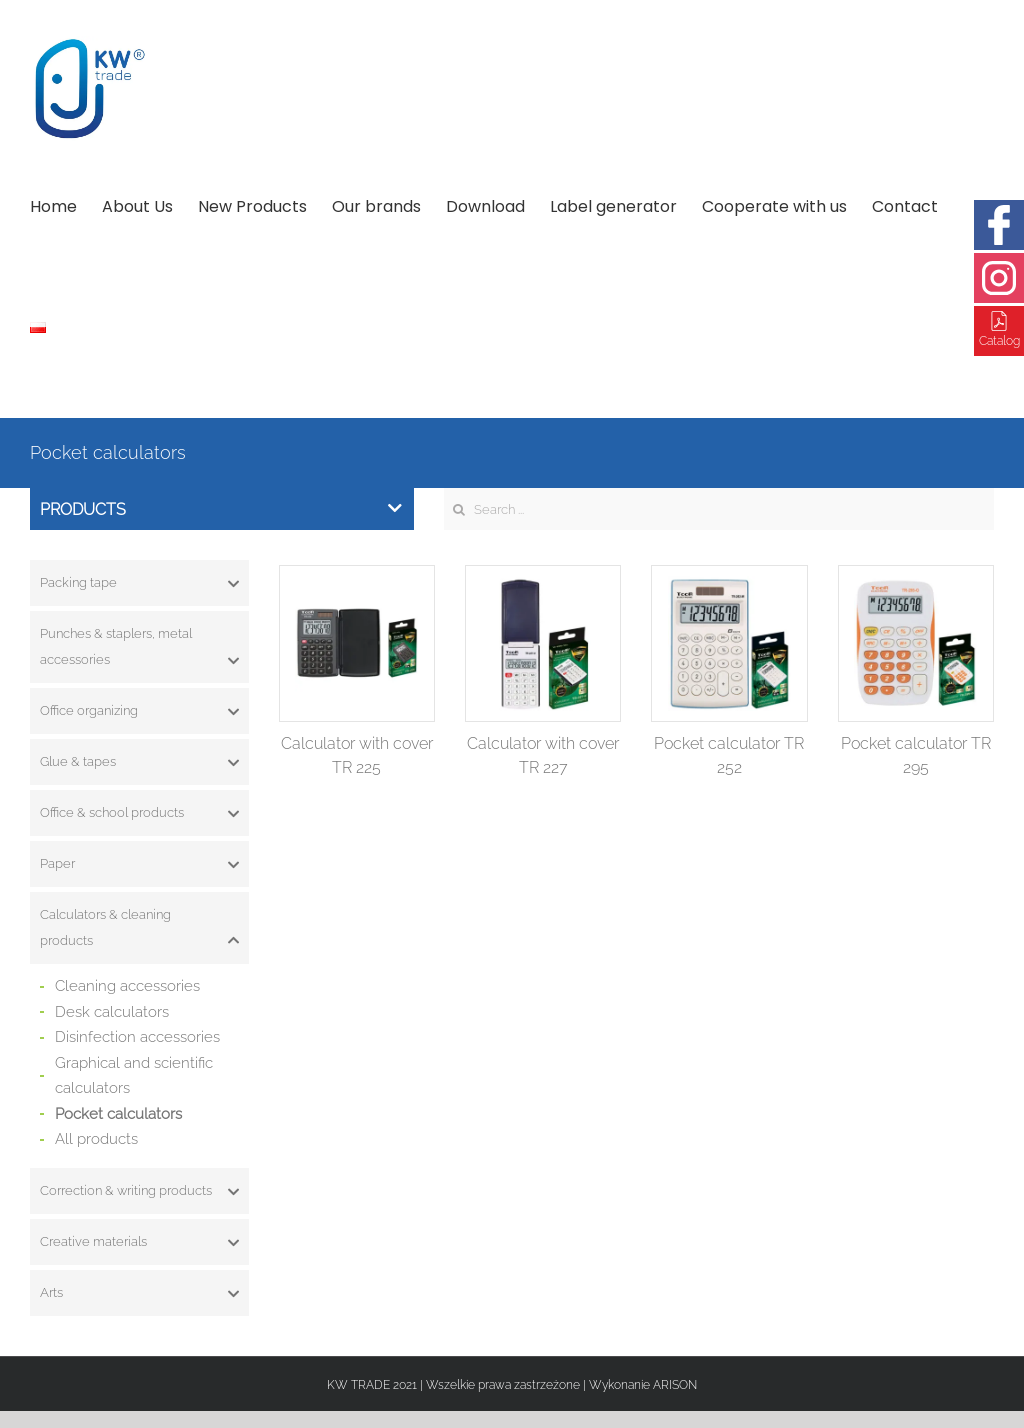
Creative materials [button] (139, 1242)
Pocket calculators (118, 1114)
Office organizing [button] (139, 711)
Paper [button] (139, 864)
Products (221, 509)
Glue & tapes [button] (139, 762)
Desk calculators (112, 1012)
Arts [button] (139, 1293)
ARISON (675, 1385)
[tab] (139, 583)
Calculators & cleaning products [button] (139, 930)
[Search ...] (719, 509)
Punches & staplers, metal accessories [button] (139, 649)
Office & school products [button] (139, 813)
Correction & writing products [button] (139, 1191)
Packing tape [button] (139, 583)
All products (96, 1139)
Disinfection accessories (137, 1037)
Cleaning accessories (127, 986)
